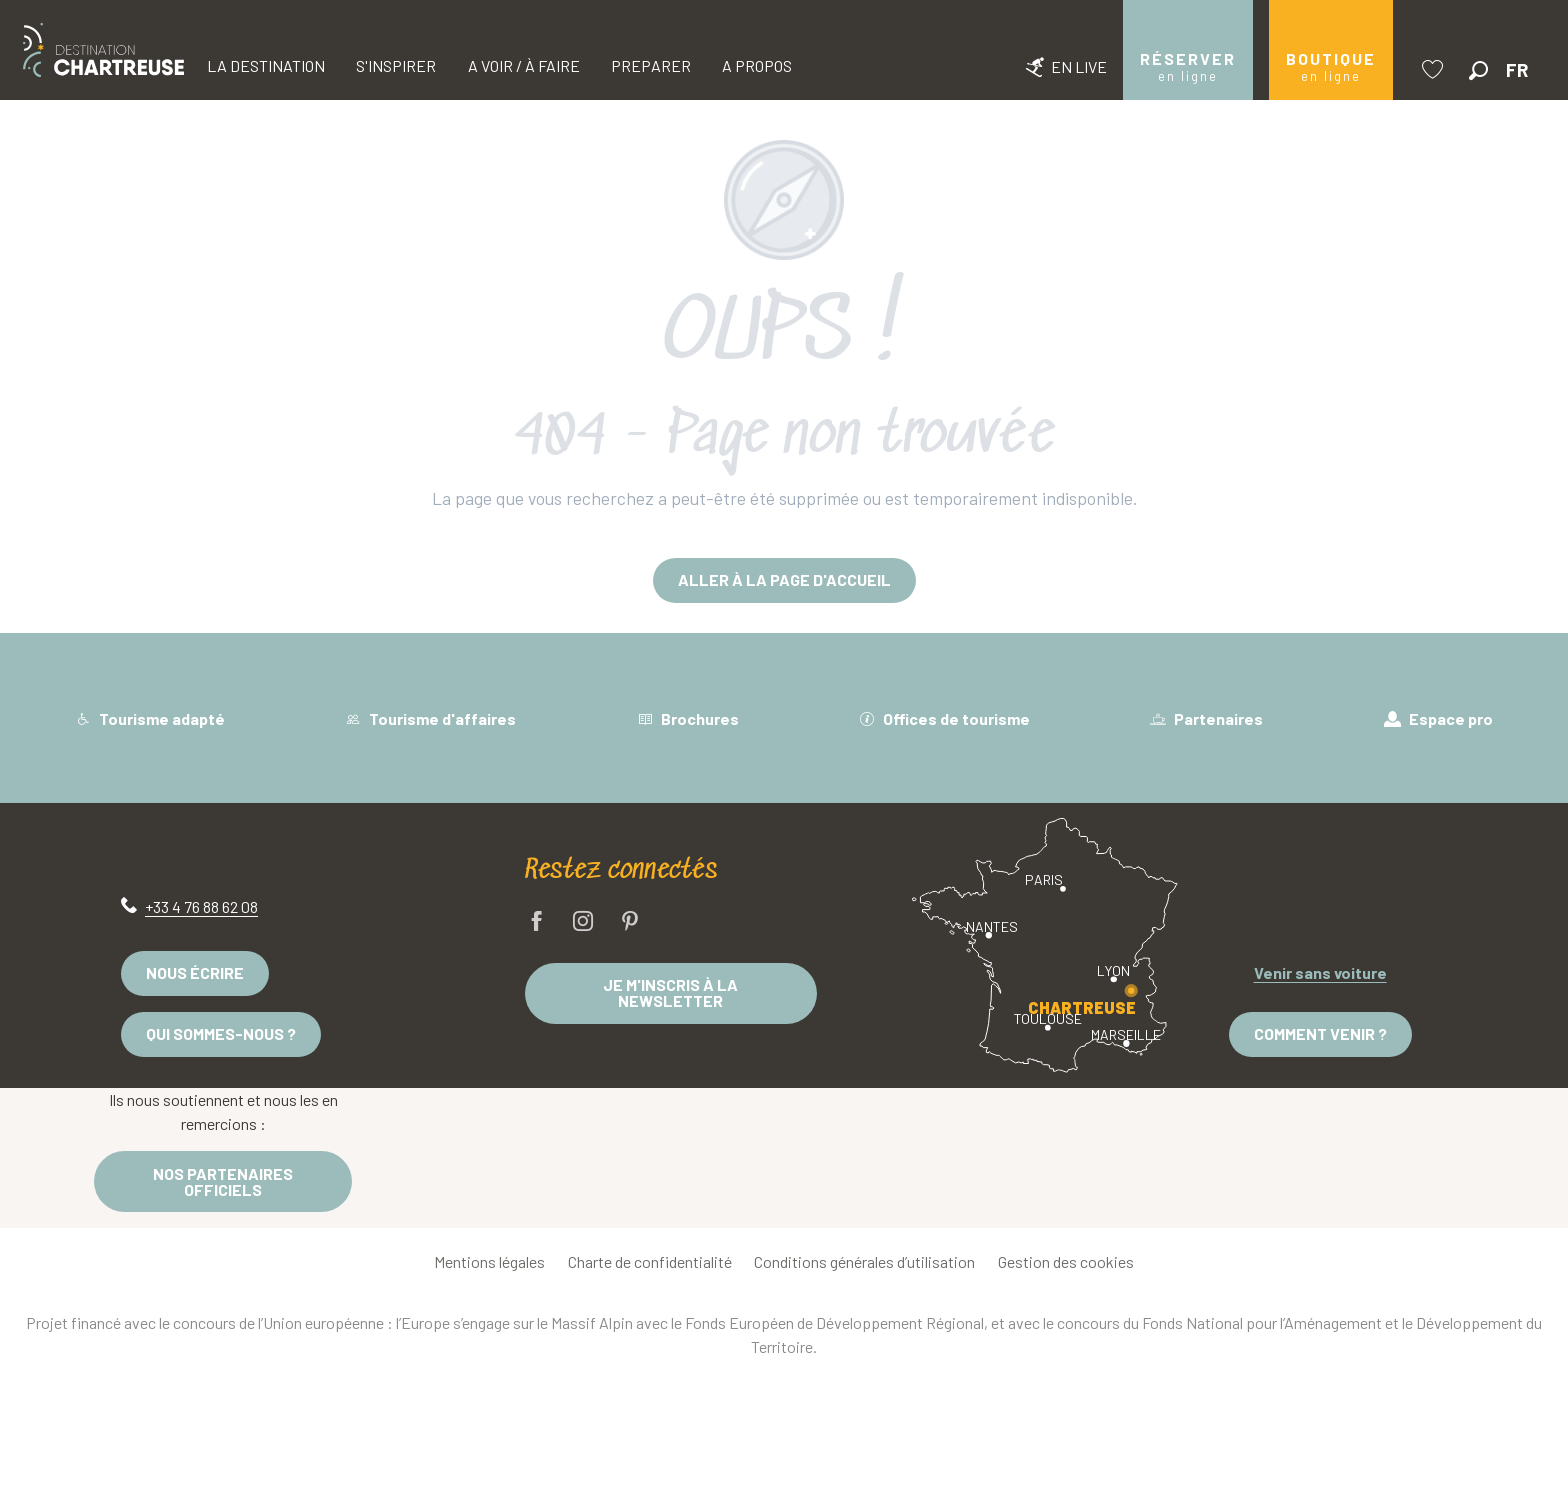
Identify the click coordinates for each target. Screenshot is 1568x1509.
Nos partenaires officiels (223, 1181)
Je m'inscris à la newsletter (670, 992)
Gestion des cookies (1066, 1261)
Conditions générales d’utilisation (864, 1261)
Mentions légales (489, 1261)
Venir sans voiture (1320, 972)
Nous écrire (195, 972)
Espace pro (1438, 718)
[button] (1478, 70)
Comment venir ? (1320, 1033)
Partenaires (1206, 718)
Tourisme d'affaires (430, 718)
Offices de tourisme (944, 718)
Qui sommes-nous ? (221, 1033)
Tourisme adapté (150, 718)
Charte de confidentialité (650, 1261)
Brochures (688, 718)
